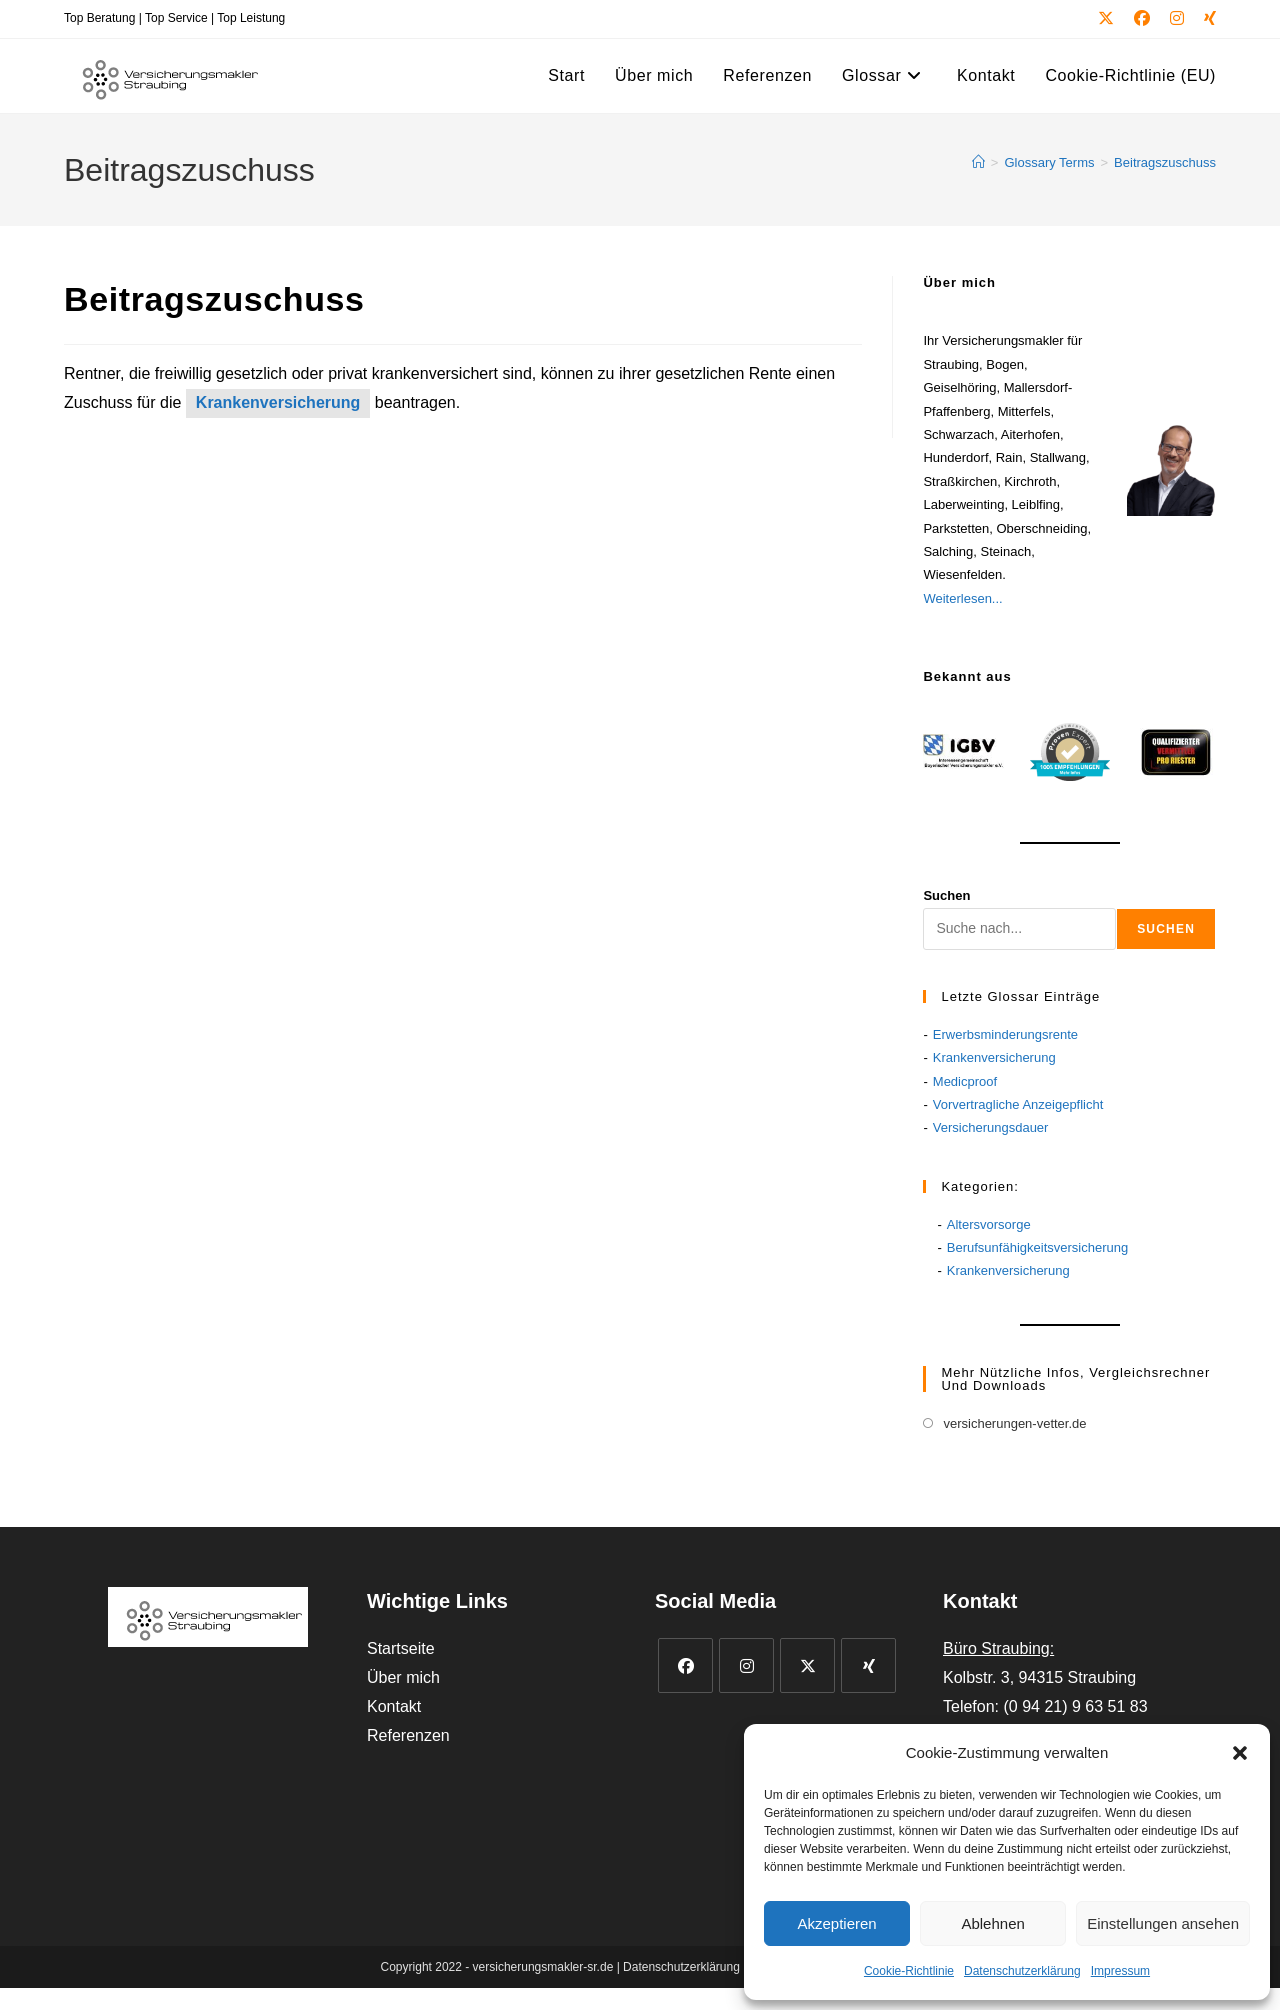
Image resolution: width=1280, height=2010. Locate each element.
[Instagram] (746, 1665)
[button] (1240, 1753)
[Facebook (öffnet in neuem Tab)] (1142, 19)
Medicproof (965, 1081)
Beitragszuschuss (1165, 162)
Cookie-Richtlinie (909, 1971)
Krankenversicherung (278, 402)
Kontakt (394, 1706)
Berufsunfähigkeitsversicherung (1037, 1247)
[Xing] (868, 1665)
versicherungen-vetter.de (1014, 1423)
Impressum (1120, 1971)
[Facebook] (685, 1665)
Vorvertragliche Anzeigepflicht (1018, 1104)
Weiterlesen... (962, 598)
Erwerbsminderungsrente (1005, 1034)
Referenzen (408, 1735)
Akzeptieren (836, 1923)
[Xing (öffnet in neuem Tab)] (1205, 19)
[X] (807, 1665)
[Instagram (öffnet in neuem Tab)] (1177, 19)
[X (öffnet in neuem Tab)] (1106, 19)
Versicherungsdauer (991, 1127)
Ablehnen (992, 1923)
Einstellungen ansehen (1163, 1923)
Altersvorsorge (989, 1224)
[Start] (978, 162)
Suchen (946, 895)
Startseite (401, 1648)
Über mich (403, 1677)
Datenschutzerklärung (1022, 1971)
